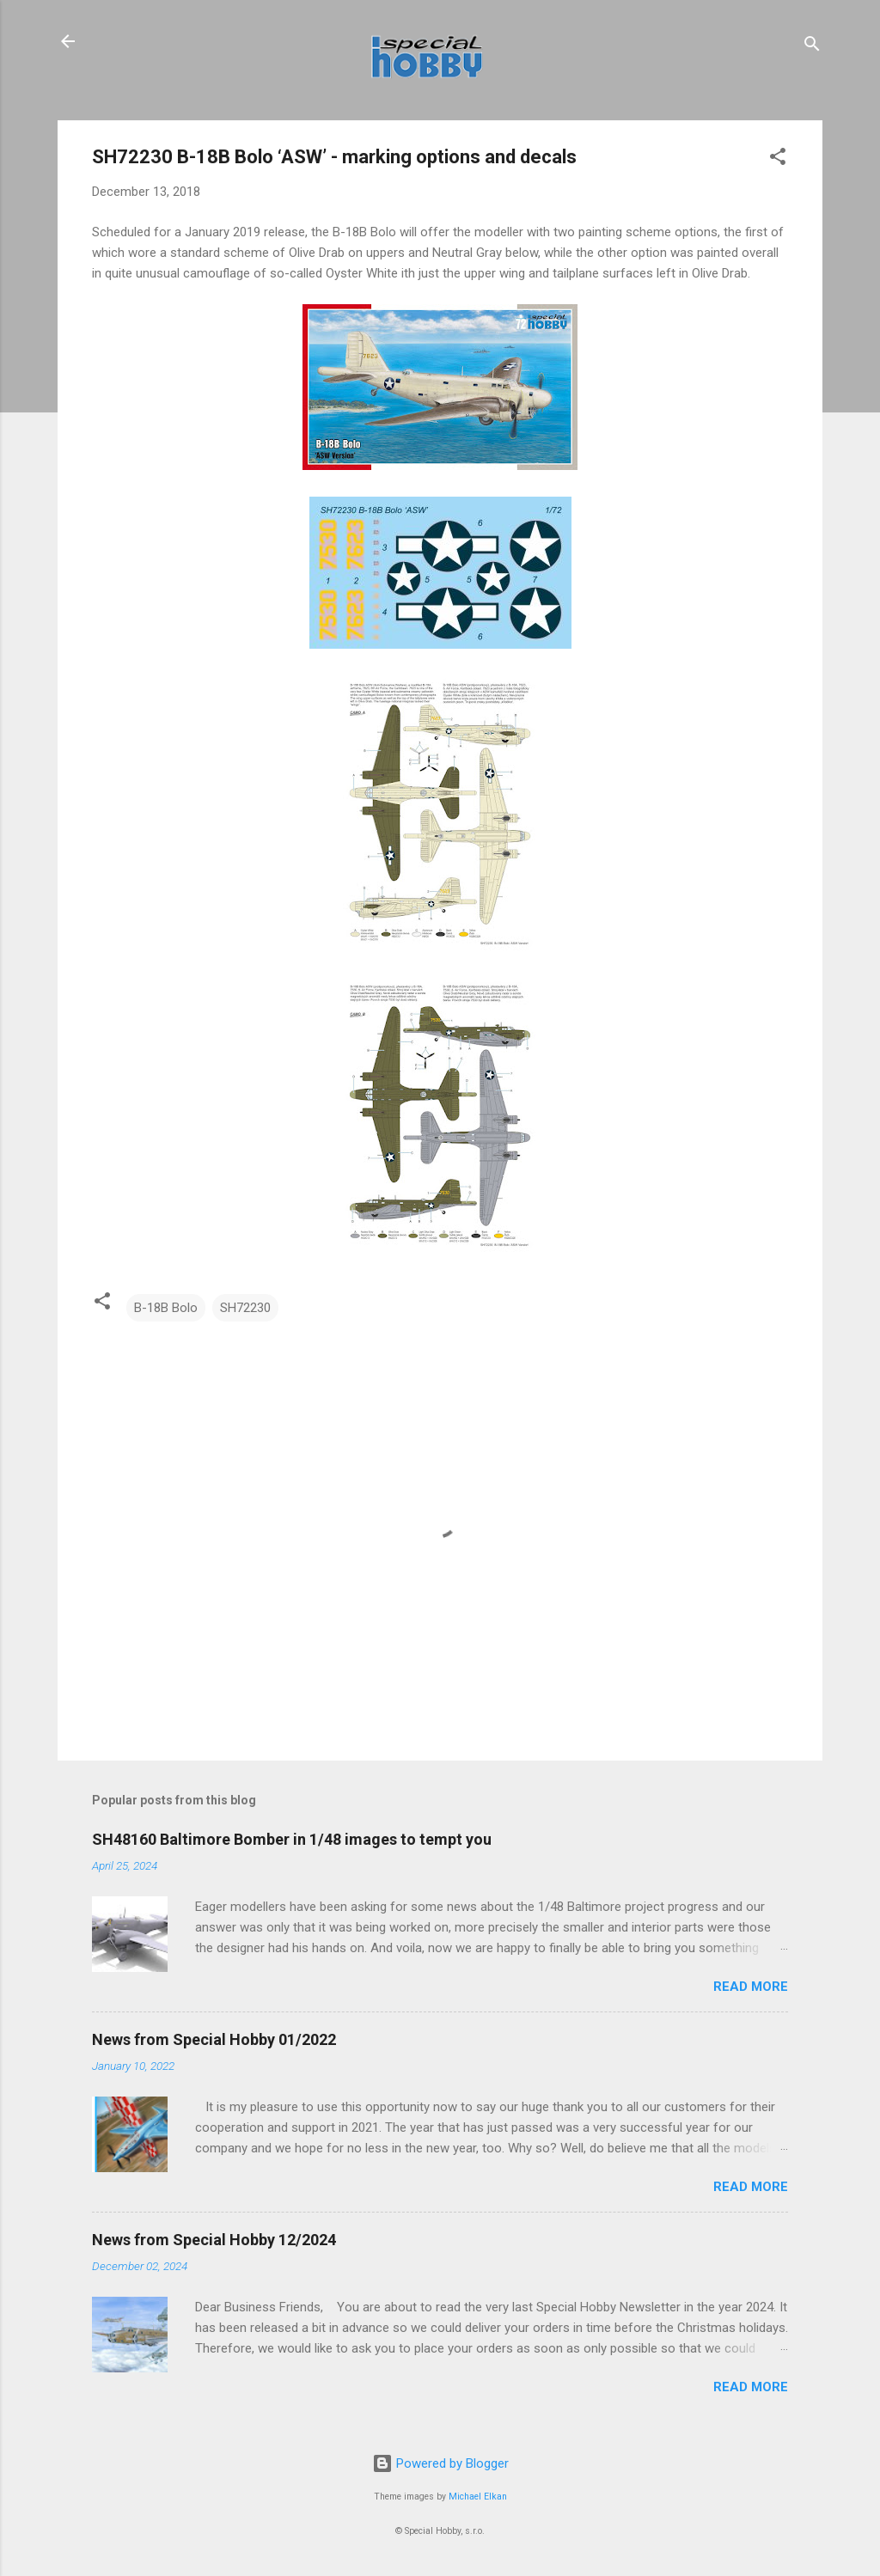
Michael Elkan (478, 2496)
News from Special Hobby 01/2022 (214, 2039)
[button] (777, 159)
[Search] (812, 47)
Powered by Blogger (440, 2463)
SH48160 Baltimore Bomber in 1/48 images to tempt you (292, 1839)
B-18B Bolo (166, 1307)
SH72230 (245, 1307)
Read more (750, 1986)
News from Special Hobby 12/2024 (214, 2240)
